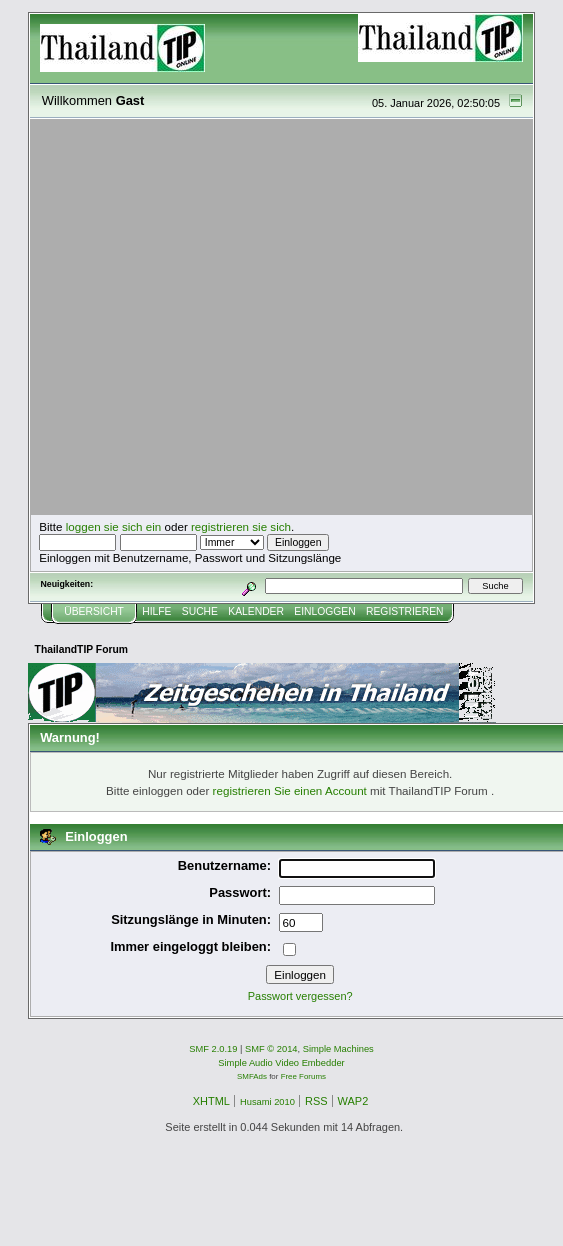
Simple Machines (338, 1049)
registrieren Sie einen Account (290, 790)
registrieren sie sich (241, 526)
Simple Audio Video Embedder (281, 1063)
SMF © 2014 (271, 1049)
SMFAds (252, 1076)
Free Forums (303, 1076)
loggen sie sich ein (114, 526)
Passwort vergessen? (300, 996)
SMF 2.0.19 (213, 1049)
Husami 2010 (267, 1102)
